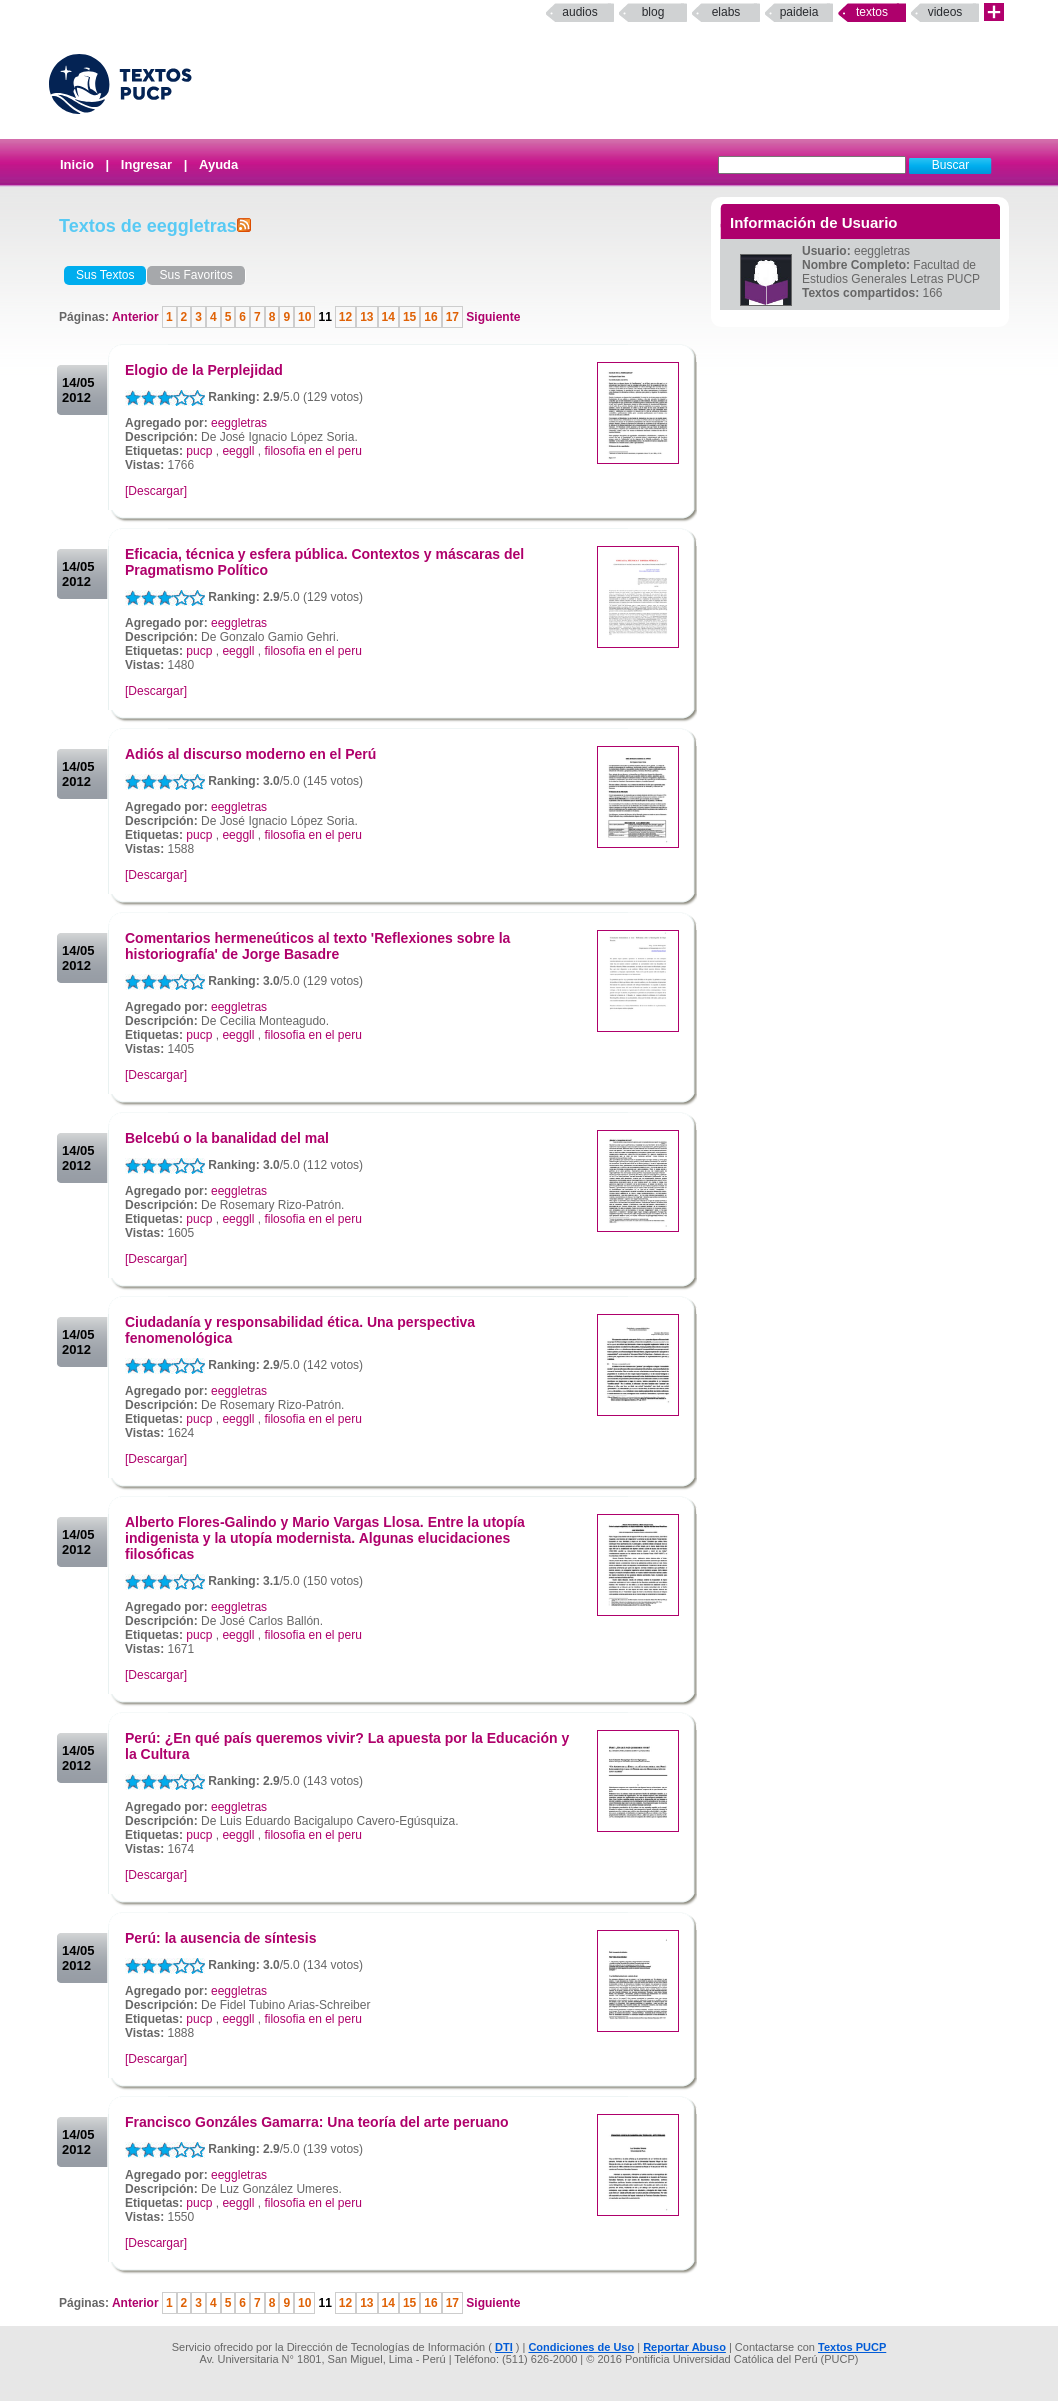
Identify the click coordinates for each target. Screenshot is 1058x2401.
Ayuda (218, 164)
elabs (726, 12)
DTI (504, 2347)
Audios (579, 12)
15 (409, 317)
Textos (872, 12)
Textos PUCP (852, 2347)
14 (388, 317)
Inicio (77, 164)
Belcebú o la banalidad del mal (227, 1138)
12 (345, 317)
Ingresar (146, 164)
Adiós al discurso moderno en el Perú (250, 754)
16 (430, 317)
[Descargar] (156, 491)
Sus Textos (105, 275)
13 (366, 317)
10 (304, 317)
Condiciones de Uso (581, 2347)
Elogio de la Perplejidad (204, 370)
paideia (799, 12)
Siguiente (491, 317)
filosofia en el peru (312, 451)
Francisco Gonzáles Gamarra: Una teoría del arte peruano (317, 2122)
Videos (945, 12)
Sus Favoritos (195, 275)
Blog (653, 12)
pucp (199, 451)
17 (452, 317)
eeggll (238, 451)
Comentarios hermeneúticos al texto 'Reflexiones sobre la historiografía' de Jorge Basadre (317, 946)
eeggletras (239, 423)
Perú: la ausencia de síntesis (220, 1938)
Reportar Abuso (684, 2347)
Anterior (137, 317)
